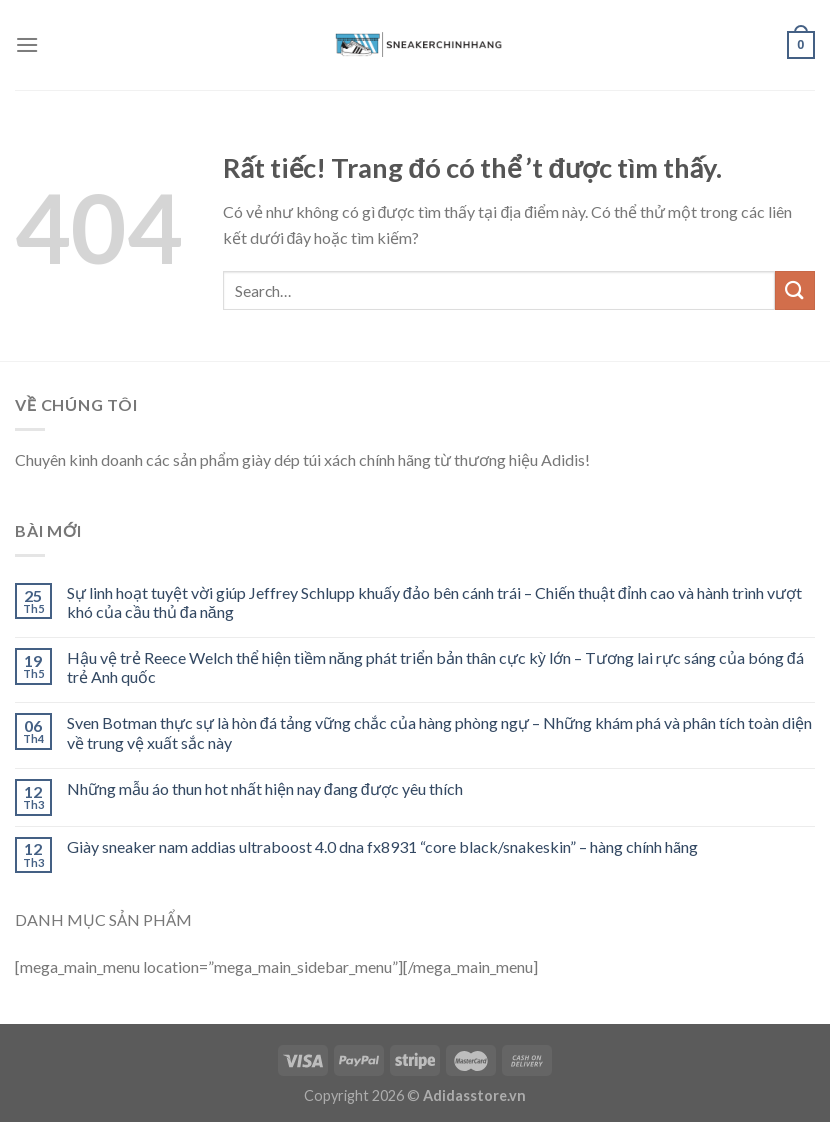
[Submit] (795, 290)
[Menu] (27, 44)
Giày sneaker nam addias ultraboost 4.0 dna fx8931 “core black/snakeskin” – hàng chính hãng (382, 846)
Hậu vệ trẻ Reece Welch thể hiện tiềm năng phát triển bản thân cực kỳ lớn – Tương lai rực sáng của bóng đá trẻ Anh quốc (435, 667)
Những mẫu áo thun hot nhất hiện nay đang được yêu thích (265, 788)
